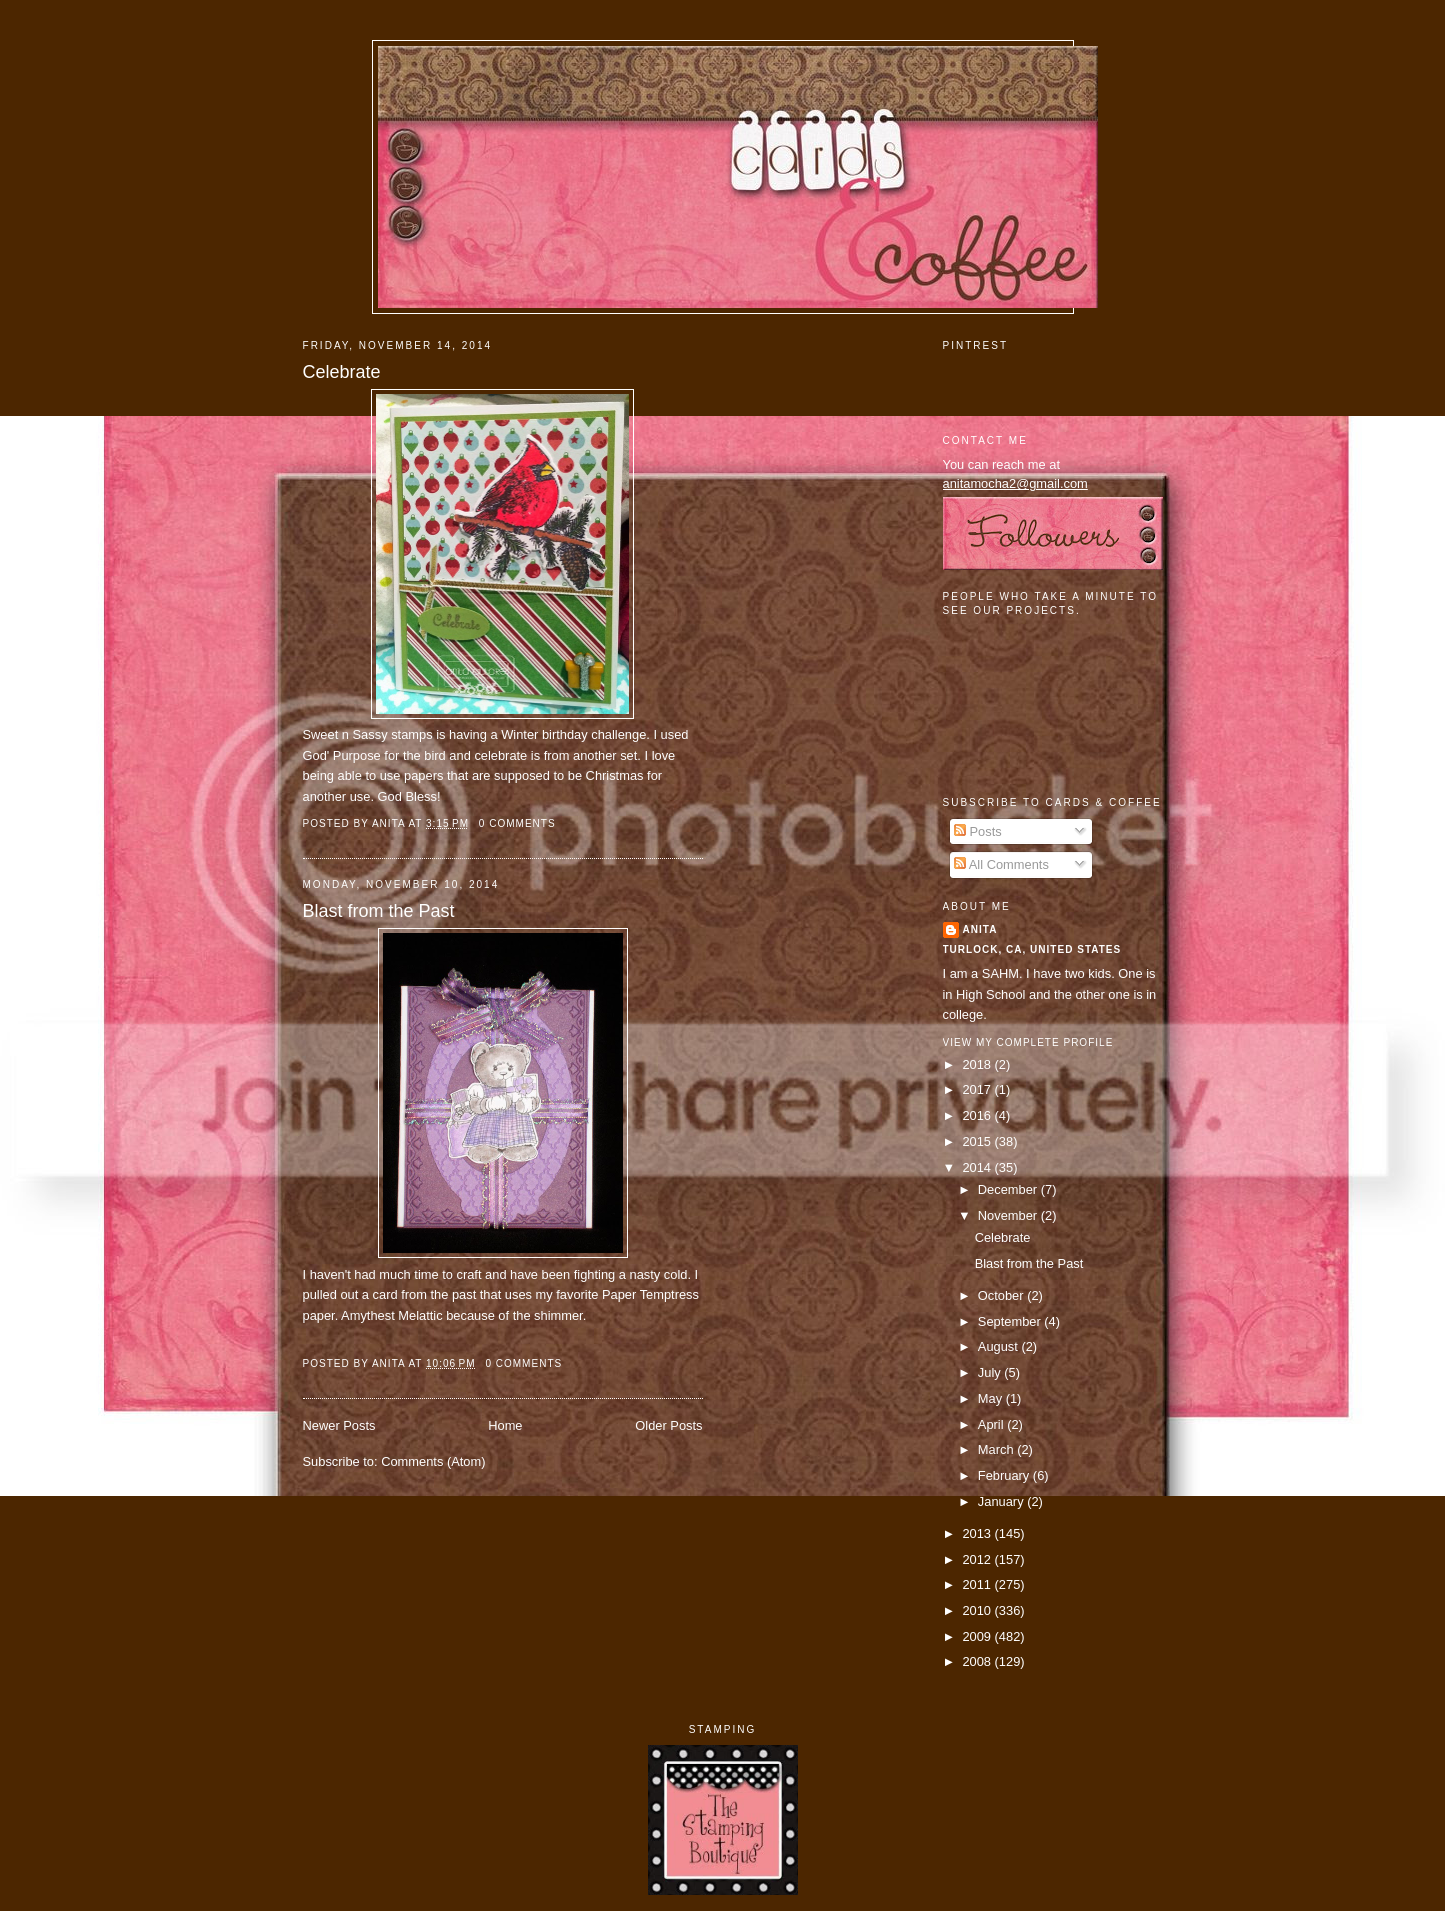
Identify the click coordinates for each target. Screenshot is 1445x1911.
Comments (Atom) (433, 1461)
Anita (980, 929)
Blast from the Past (379, 911)
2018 (978, 1064)
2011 (978, 1584)
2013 (978, 1533)
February (1005, 1475)
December (1009, 1189)
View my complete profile (1028, 1042)
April (992, 1424)
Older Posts (668, 1425)
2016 (978, 1115)
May (992, 1398)
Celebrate (342, 372)
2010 (978, 1610)
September (1011, 1321)
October (1002, 1295)
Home (505, 1425)
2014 (978, 1167)
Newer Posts (339, 1425)
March (997, 1449)
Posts (978, 831)
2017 (978, 1089)
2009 (978, 1636)
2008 (978, 1661)
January (1002, 1501)
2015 (978, 1141)
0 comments (517, 823)
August (1000, 1346)
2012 (978, 1559)
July (991, 1372)
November (1009, 1215)
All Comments (1001, 864)
